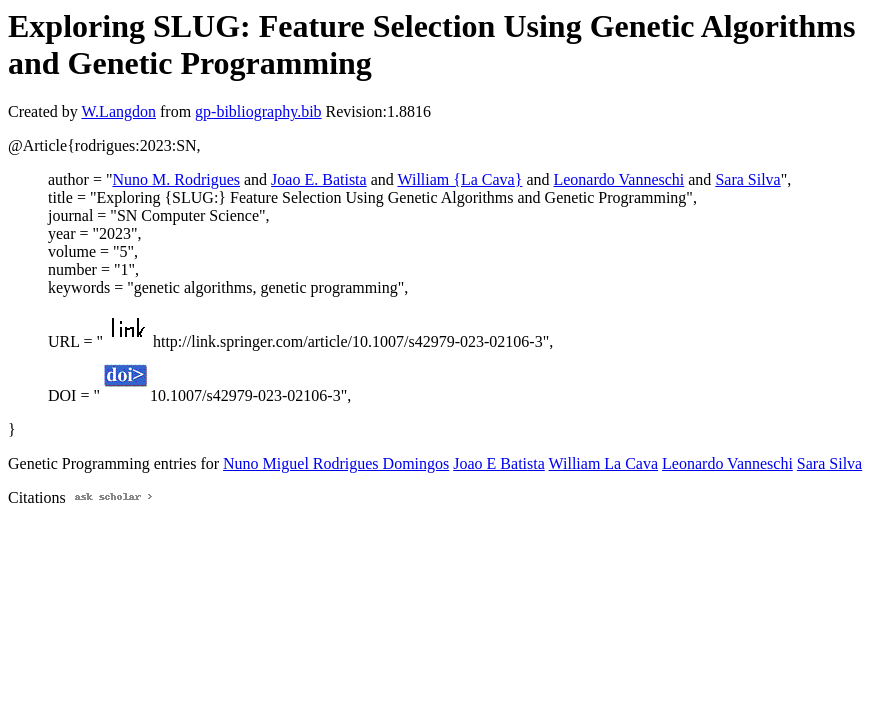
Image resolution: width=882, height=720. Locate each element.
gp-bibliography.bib (258, 111)
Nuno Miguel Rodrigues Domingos (336, 463)
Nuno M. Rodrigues (176, 179)
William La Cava (604, 463)
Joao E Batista (499, 463)
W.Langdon (118, 111)
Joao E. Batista (319, 179)
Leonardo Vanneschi (618, 179)
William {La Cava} (459, 179)
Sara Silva (747, 179)
